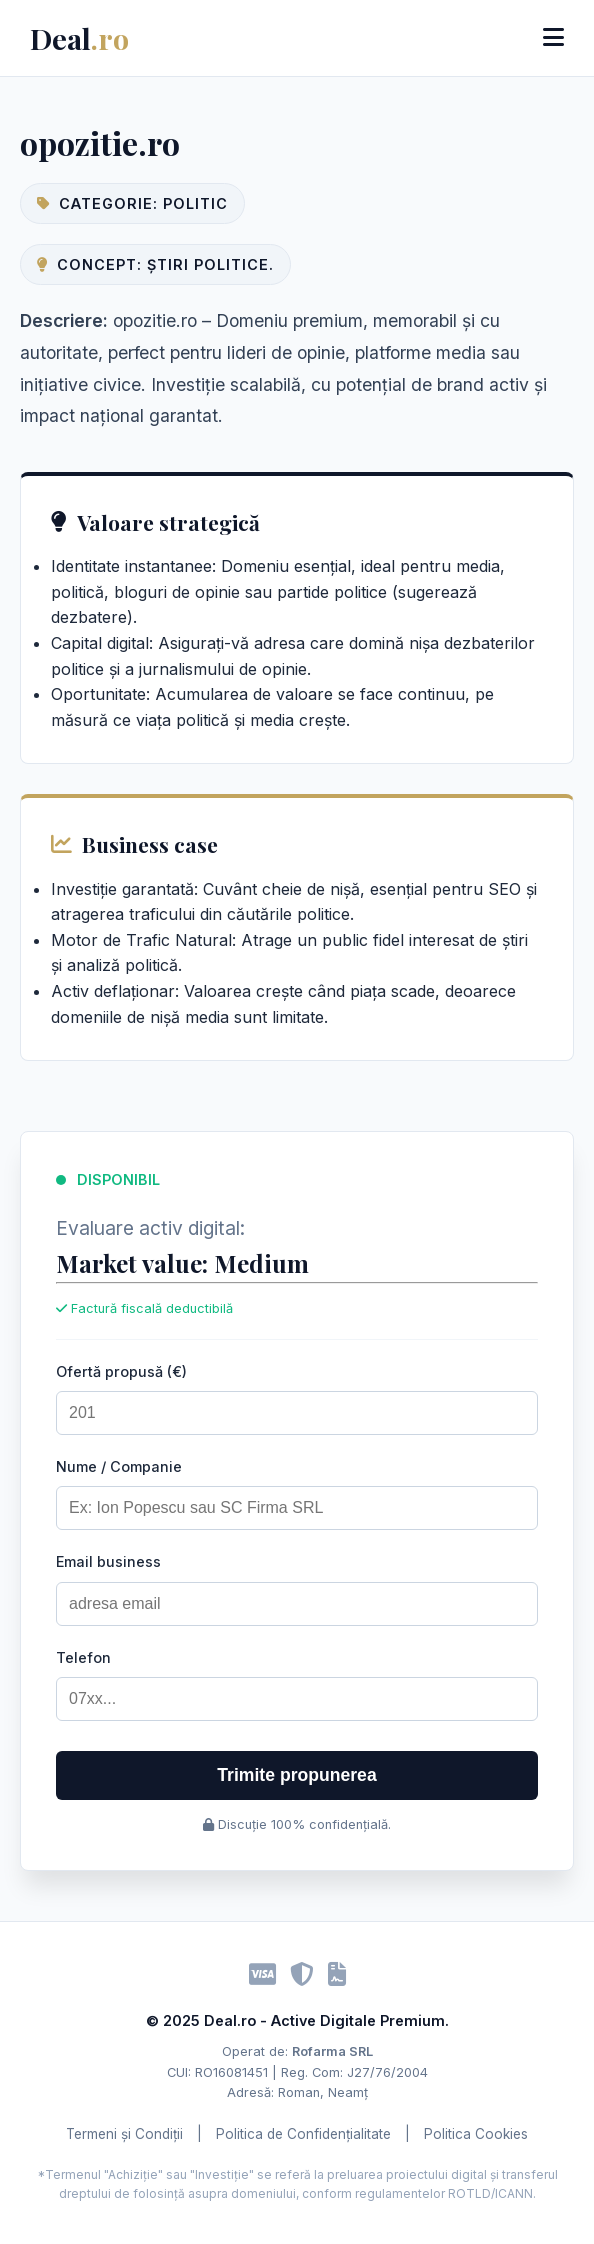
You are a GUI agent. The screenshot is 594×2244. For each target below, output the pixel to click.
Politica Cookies (476, 2134)
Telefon (83, 1657)
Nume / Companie (119, 1466)
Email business (108, 1561)
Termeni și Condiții (124, 2134)
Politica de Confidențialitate (303, 2134)
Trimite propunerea (296, 1775)
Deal (79, 38)
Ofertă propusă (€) (121, 1371)
